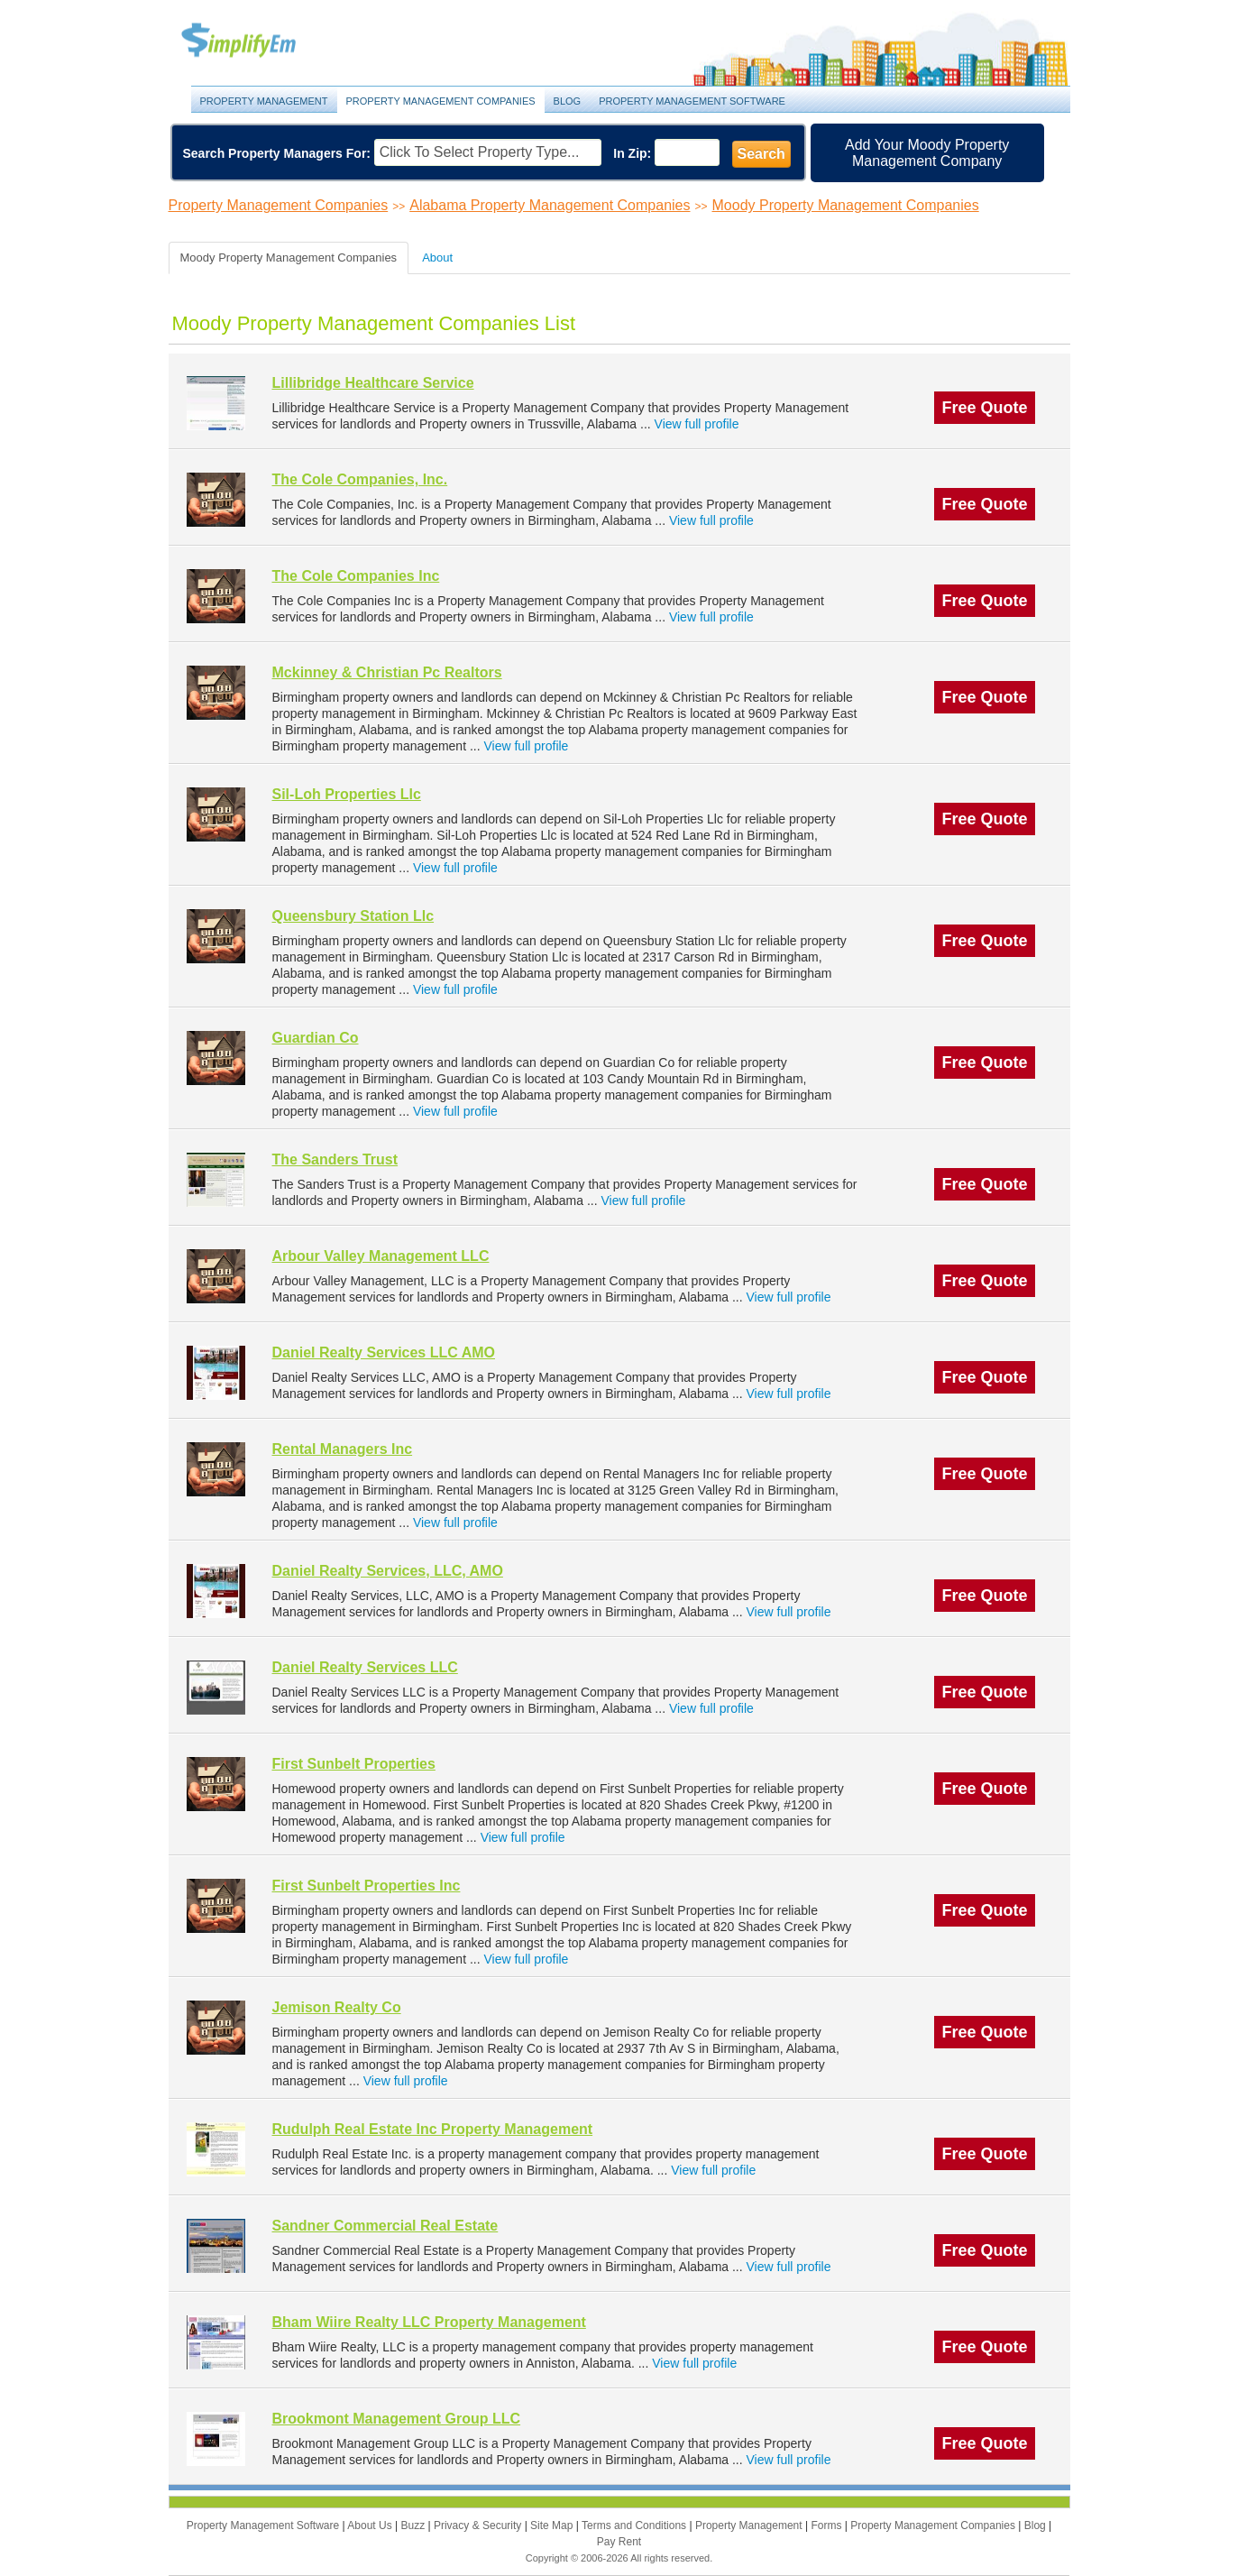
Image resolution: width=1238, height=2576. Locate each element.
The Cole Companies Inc (356, 576)
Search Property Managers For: (277, 153)
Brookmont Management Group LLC (396, 2418)
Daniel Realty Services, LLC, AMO (387, 1570)
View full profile (697, 424)
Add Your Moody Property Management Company (927, 153)
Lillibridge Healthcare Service (373, 383)
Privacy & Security (479, 2525)
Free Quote (984, 408)
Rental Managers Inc (342, 1449)
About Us (371, 2525)
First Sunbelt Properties (354, 1763)
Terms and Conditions (635, 2525)
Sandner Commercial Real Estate (385, 2225)
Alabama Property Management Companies (549, 205)
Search (761, 153)
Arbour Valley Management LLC (381, 1256)
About (437, 257)
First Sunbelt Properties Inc (366, 1885)
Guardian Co (315, 1037)
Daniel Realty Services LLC (365, 1667)
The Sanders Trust (335, 1159)
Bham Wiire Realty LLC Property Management (429, 2322)
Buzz (413, 2525)
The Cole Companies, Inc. (360, 479)
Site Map (553, 2525)
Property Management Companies (441, 101)
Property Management (259, 41)
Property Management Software (692, 101)
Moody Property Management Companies (845, 205)
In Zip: (632, 153)
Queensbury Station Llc (353, 916)
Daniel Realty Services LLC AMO (384, 1352)
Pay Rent (619, 2541)
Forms (827, 2525)
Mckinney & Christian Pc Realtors (387, 672)
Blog (568, 101)
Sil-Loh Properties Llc (346, 794)
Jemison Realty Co (336, 2007)
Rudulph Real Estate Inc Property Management (432, 2129)
